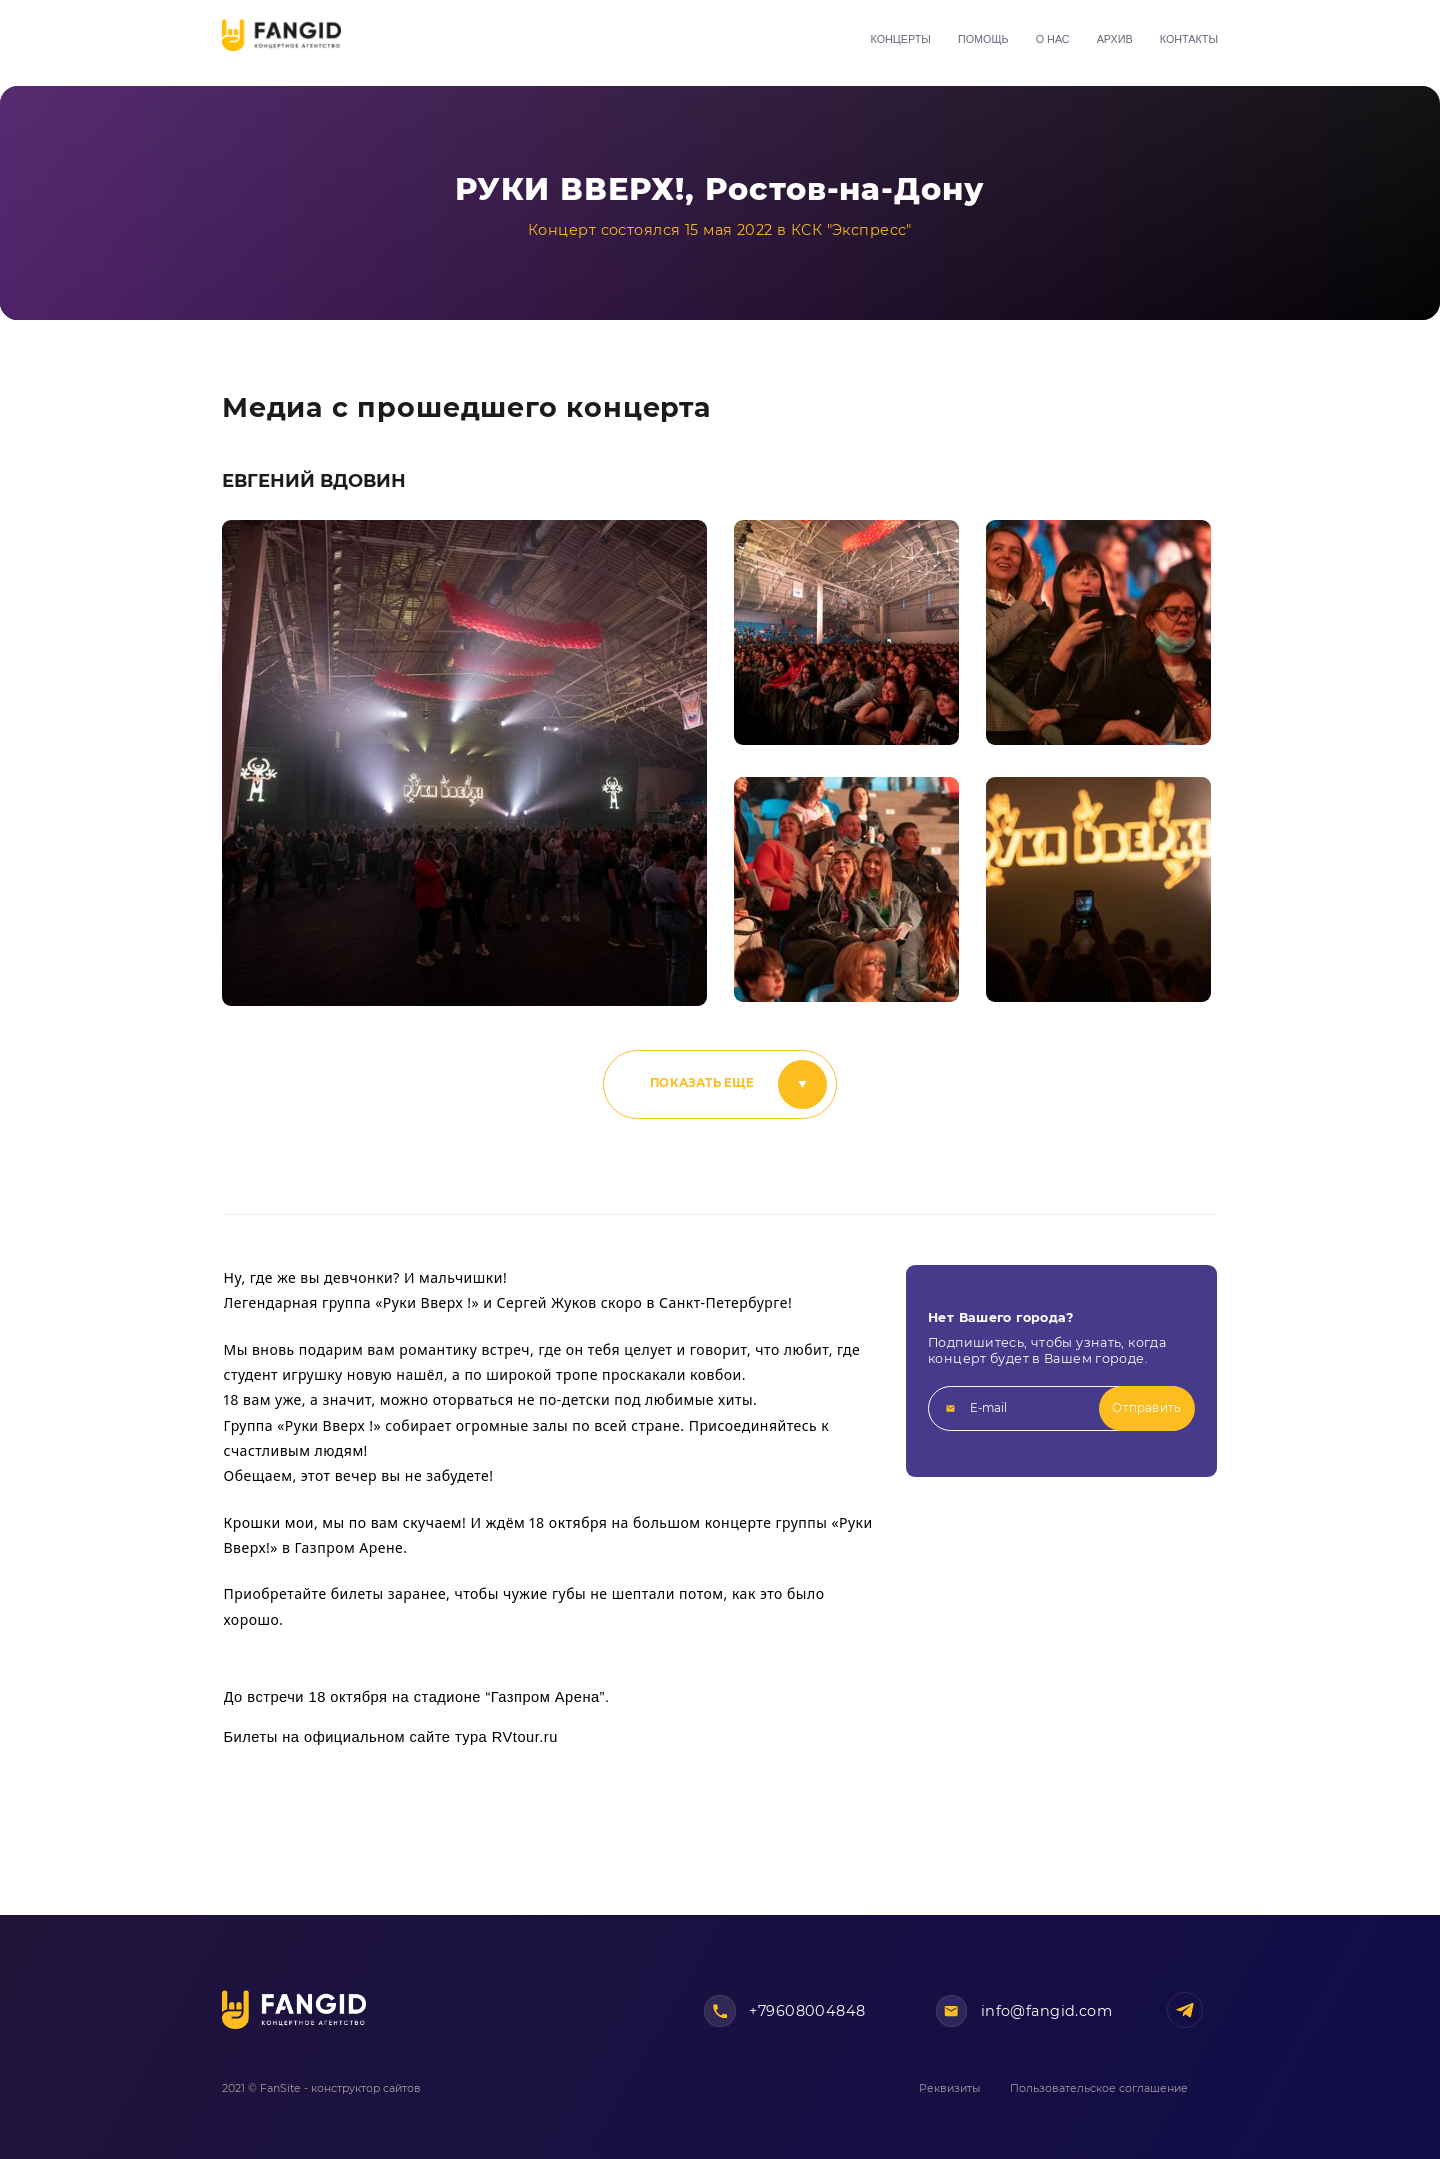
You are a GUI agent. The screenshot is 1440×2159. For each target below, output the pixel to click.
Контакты (1189, 39)
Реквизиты (949, 2088)
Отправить (1146, 1408)
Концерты (901, 39)
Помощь (983, 39)
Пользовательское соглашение (1099, 2088)
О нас (1053, 39)
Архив (1115, 39)
